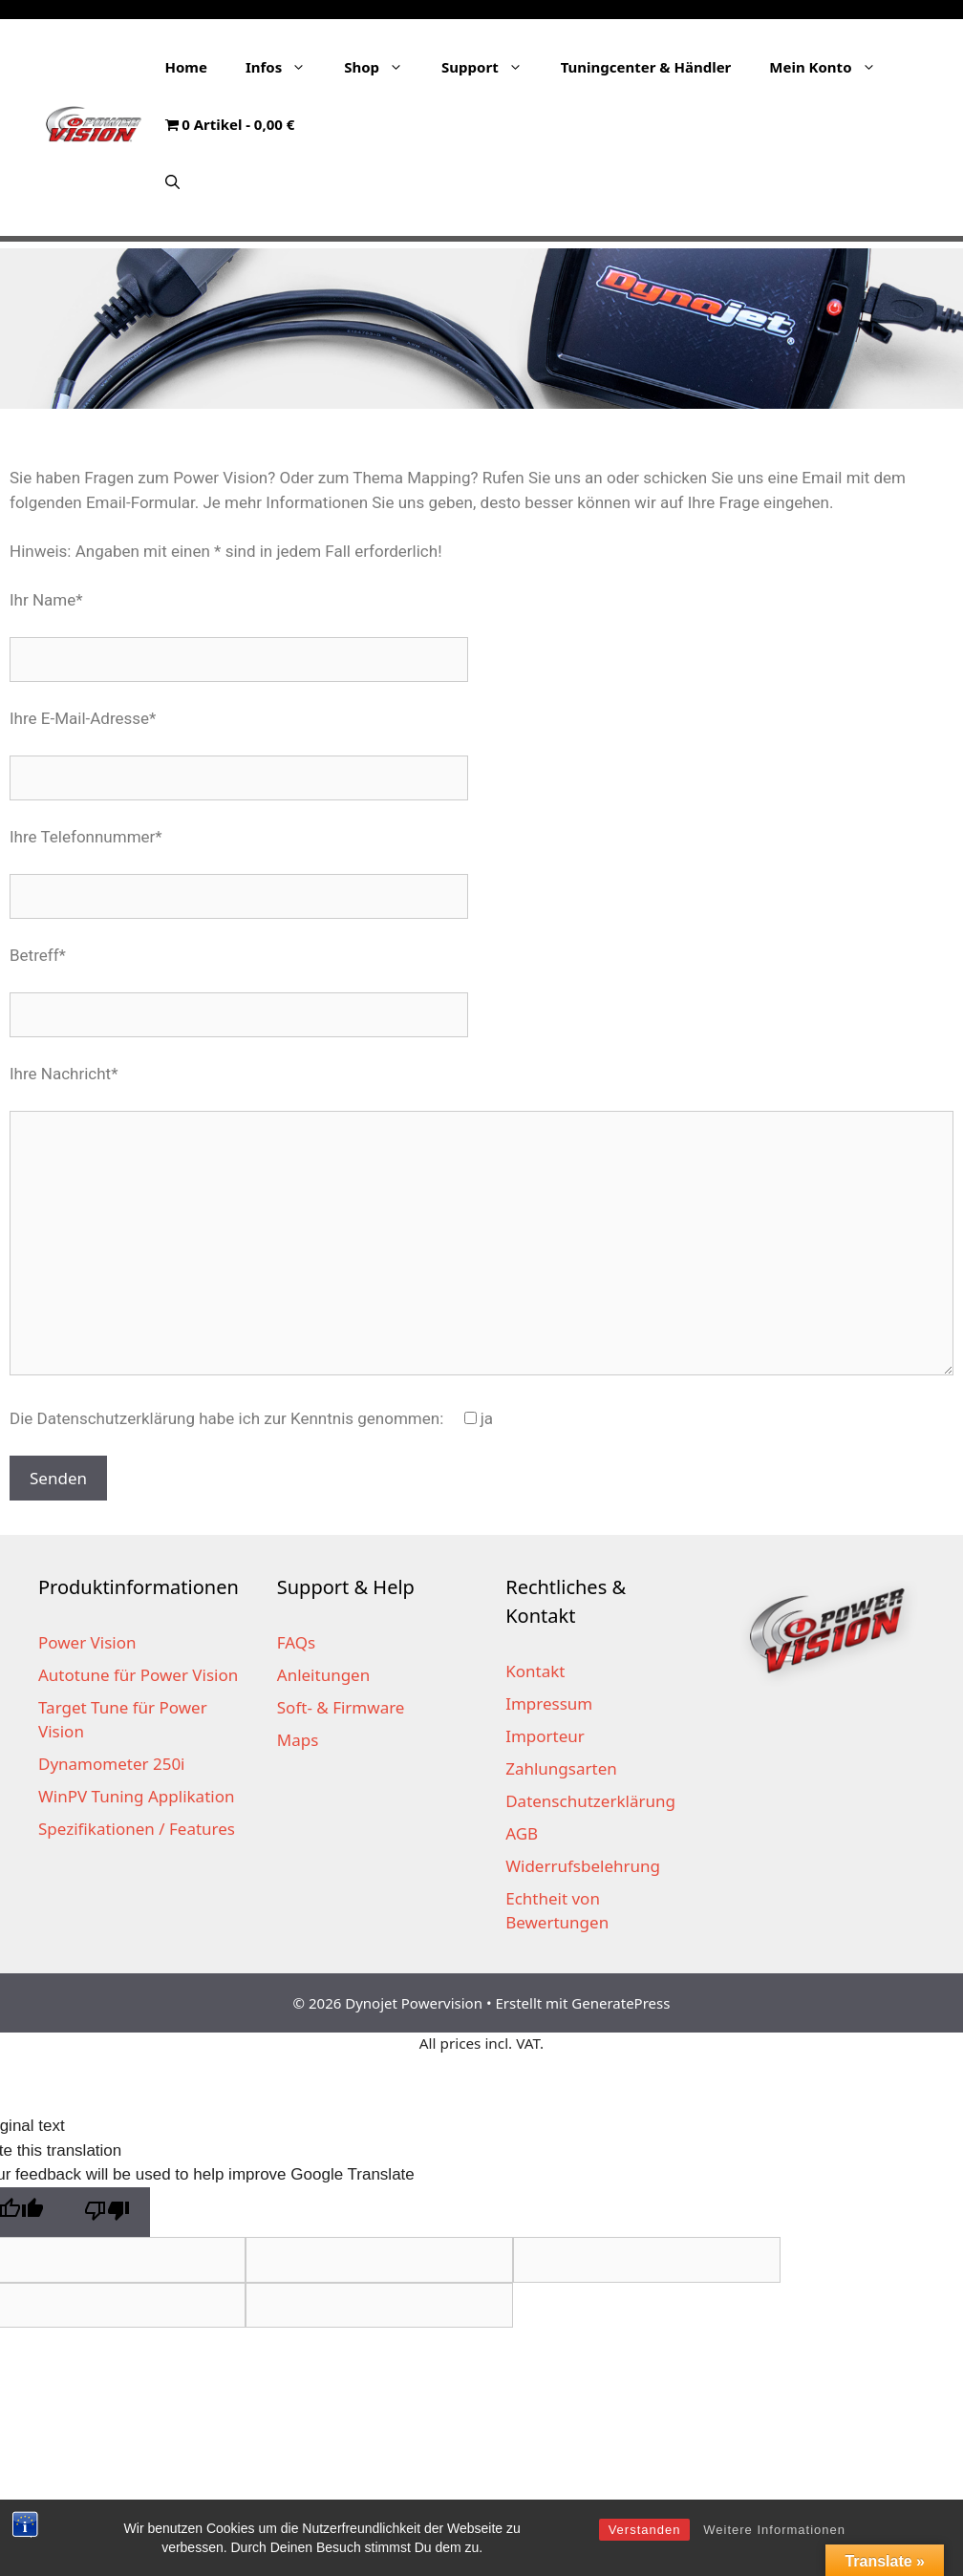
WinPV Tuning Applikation (136, 1796)
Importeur (545, 1736)
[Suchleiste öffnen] (172, 181)
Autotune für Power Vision (138, 1675)
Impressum (548, 1703)
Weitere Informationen (774, 2530)
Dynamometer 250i (111, 1764)
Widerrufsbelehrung (582, 1866)
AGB (521, 1833)
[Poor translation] (107, 2212)
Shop (383, 67)
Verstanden (645, 2530)
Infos (285, 67)
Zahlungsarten (561, 1768)
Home (186, 66)
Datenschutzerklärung (590, 1801)
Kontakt (535, 1671)
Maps (298, 1740)
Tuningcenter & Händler (646, 66)
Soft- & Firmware (341, 1707)
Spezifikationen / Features (136, 1829)
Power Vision (87, 1642)
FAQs (296, 1642)
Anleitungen (323, 1675)
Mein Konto (831, 67)
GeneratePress (620, 2002)
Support (491, 67)
